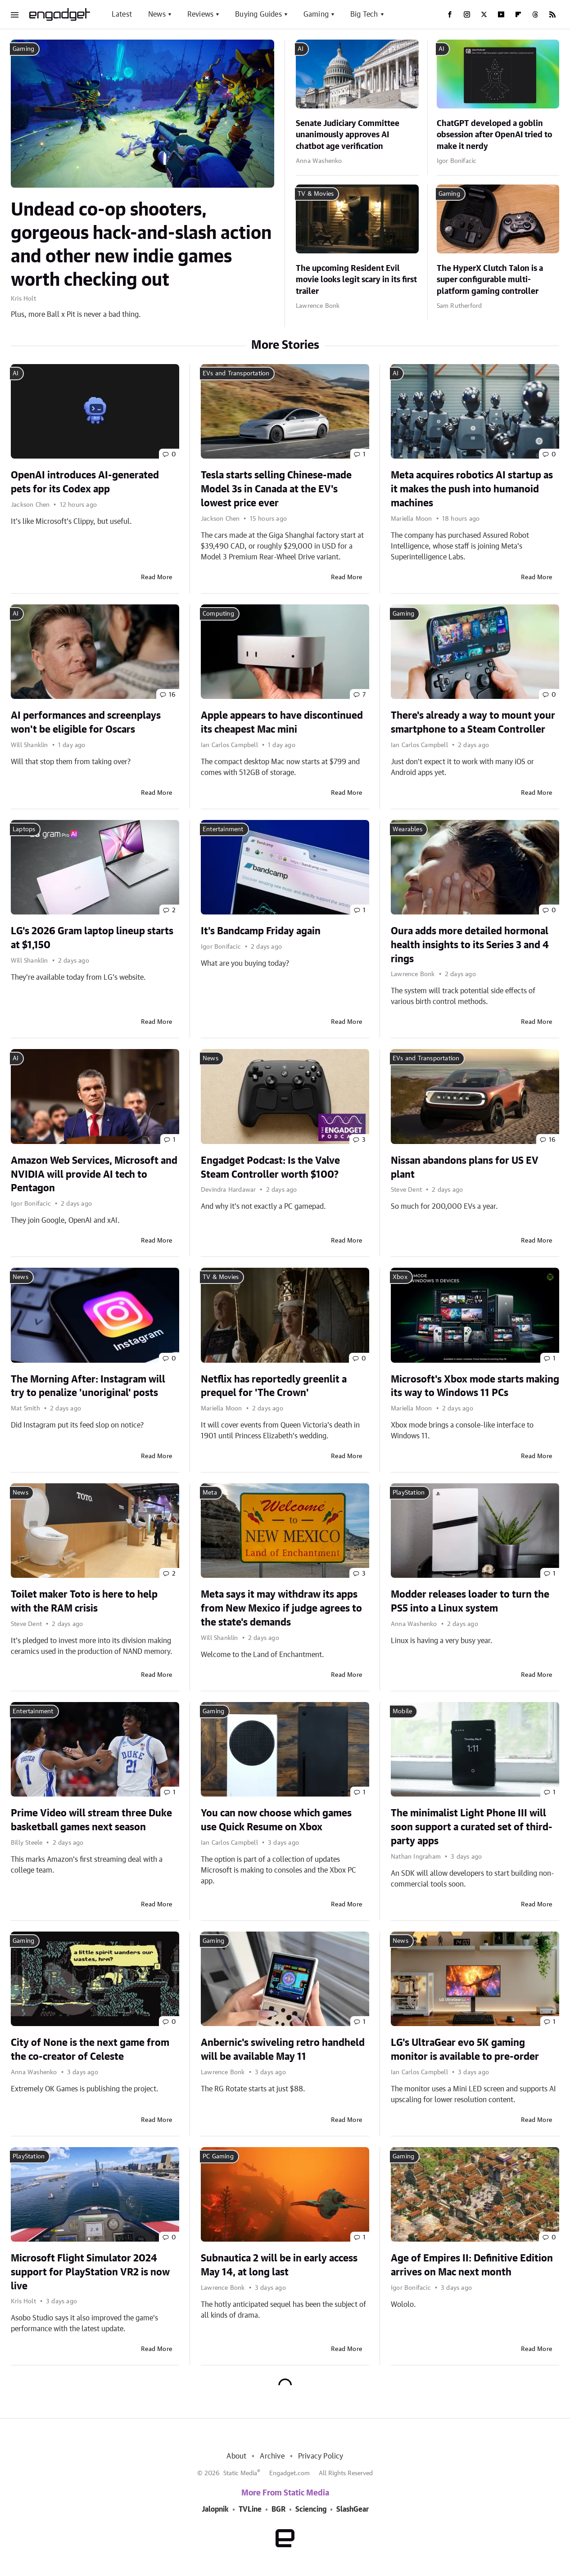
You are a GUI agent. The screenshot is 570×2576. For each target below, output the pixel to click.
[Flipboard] (518, 14)
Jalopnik (215, 2509)
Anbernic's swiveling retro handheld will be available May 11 (283, 2050)
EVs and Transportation (236, 373)
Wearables (407, 829)
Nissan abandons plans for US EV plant (464, 1168)
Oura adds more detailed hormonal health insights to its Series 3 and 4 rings (470, 945)
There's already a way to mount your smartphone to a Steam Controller (473, 722)
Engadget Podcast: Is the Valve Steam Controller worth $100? (270, 1168)
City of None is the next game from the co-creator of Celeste (90, 2050)
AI (300, 49)
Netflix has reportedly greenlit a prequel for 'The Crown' (274, 1386)
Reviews (200, 14)
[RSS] (552, 14)
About (236, 2456)
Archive (272, 2456)
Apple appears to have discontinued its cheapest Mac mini (282, 722)
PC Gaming (218, 2156)
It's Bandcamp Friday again (261, 931)
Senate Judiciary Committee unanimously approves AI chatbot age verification (347, 135)
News (157, 14)
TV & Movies (316, 194)
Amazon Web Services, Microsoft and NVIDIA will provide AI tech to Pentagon (94, 1174)
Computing (218, 614)
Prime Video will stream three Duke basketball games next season (91, 1820)
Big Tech (364, 14)
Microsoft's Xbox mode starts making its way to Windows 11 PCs (475, 1386)
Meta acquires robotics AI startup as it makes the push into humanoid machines (472, 489)
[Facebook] (450, 14)
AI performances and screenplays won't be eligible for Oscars (86, 722)
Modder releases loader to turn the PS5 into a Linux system (470, 1601)
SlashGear (352, 2509)
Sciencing (310, 2509)
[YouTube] (501, 14)
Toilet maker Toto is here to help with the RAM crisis (84, 1601)
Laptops (24, 829)
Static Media (240, 2473)
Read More (156, 577)
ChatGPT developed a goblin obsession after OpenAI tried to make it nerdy (494, 135)
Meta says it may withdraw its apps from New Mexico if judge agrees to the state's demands (281, 1608)
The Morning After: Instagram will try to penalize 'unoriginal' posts (88, 1386)
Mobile (402, 1711)
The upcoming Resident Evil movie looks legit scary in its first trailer (356, 280)
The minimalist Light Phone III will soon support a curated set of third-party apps (471, 1827)
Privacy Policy (321, 2456)
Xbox (400, 1277)
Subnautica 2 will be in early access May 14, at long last (279, 2265)
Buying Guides (258, 14)
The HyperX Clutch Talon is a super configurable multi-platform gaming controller (490, 280)
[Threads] (535, 14)
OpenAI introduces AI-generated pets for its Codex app (85, 482)
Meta (210, 1493)
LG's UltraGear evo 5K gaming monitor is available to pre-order (465, 2050)
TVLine (250, 2509)
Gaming (316, 14)
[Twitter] (484, 14)
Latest (122, 14)
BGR (278, 2509)
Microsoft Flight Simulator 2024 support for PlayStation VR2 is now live (90, 2272)
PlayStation (409, 1493)
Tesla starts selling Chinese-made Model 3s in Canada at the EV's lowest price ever (276, 489)
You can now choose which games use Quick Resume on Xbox (276, 1820)
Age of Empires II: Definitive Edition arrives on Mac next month (472, 2265)
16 (172, 695)
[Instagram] (467, 14)
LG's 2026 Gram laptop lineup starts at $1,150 (92, 938)
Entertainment (223, 829)
